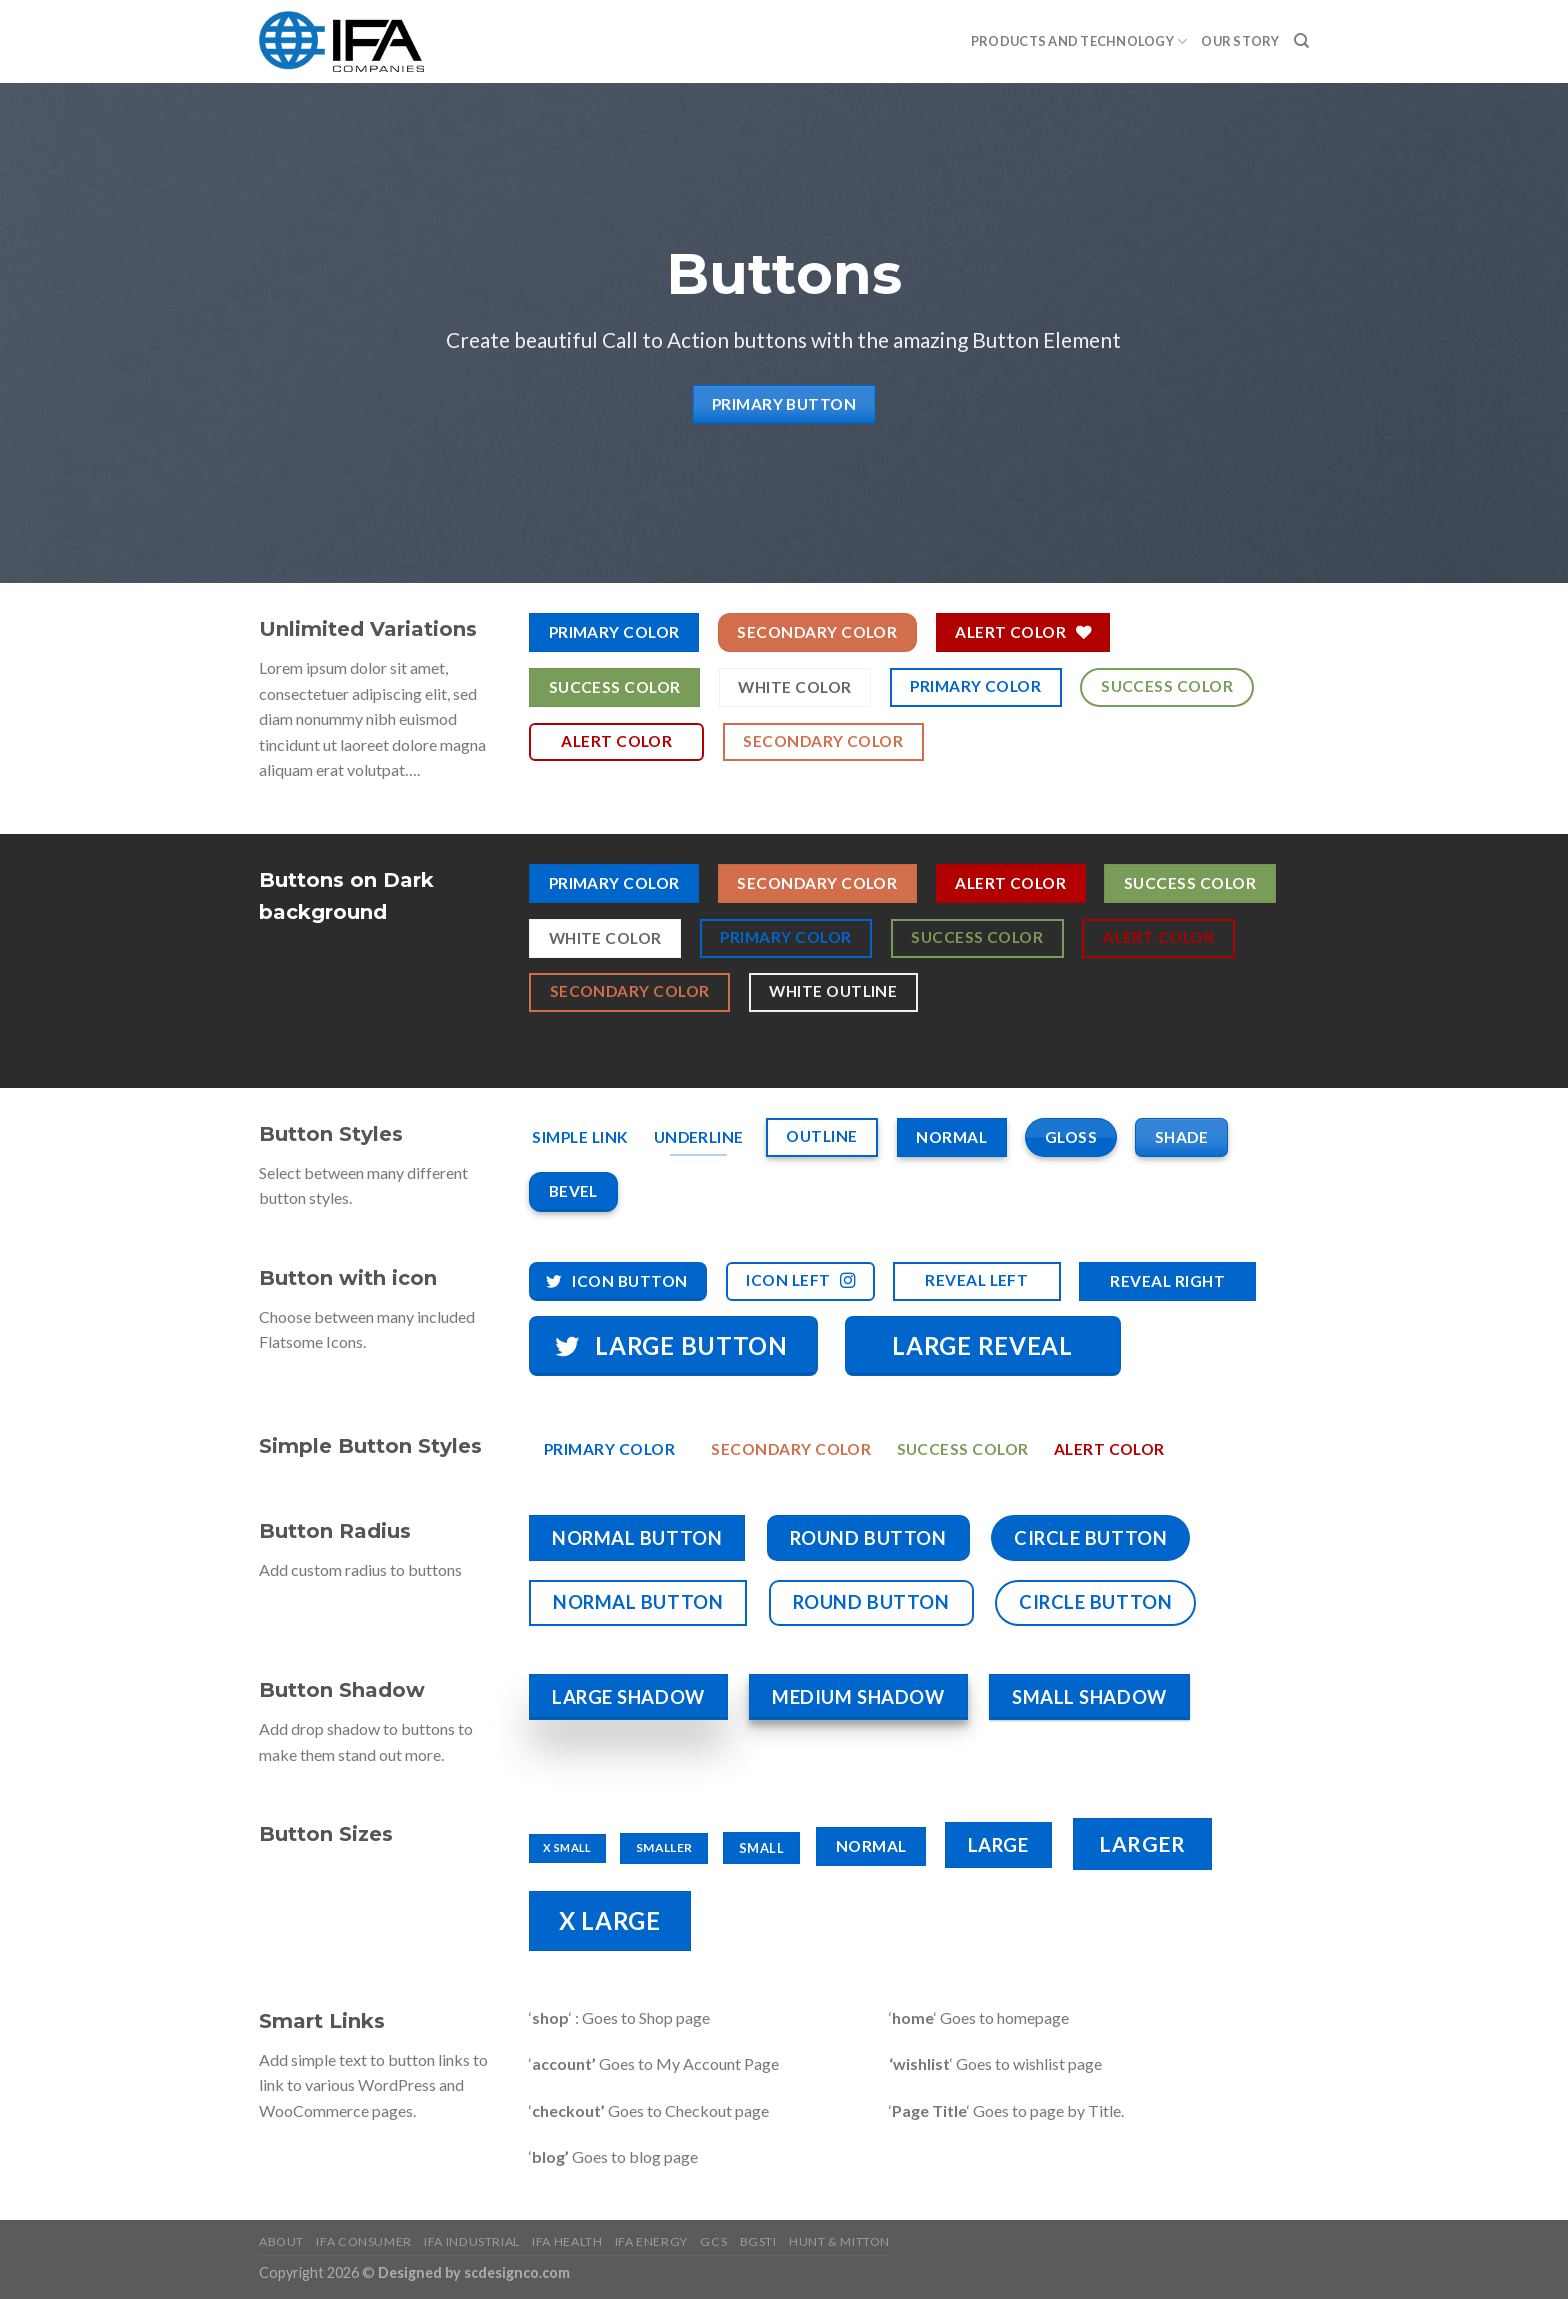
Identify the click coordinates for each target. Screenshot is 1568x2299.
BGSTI (758, 2241)
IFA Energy (651, 2241)
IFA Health (567, 2241)
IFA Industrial (472, 2241)
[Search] (1301, 41)
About (281, 2241)
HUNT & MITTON (839, 2241)
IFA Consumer (363, 2241)
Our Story (1240, 41)
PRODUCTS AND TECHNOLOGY (1079, 41)
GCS (713, 2241)
